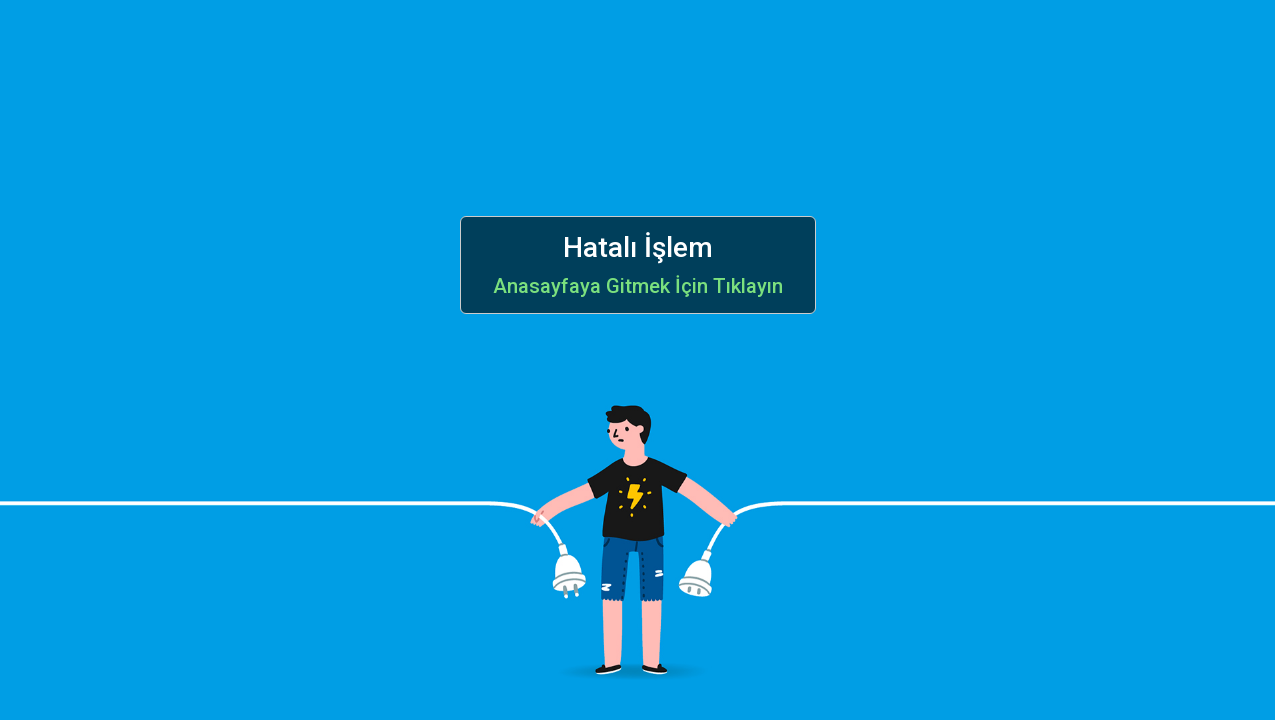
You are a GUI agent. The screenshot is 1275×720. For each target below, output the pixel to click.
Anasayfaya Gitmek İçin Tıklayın (638, 286)
